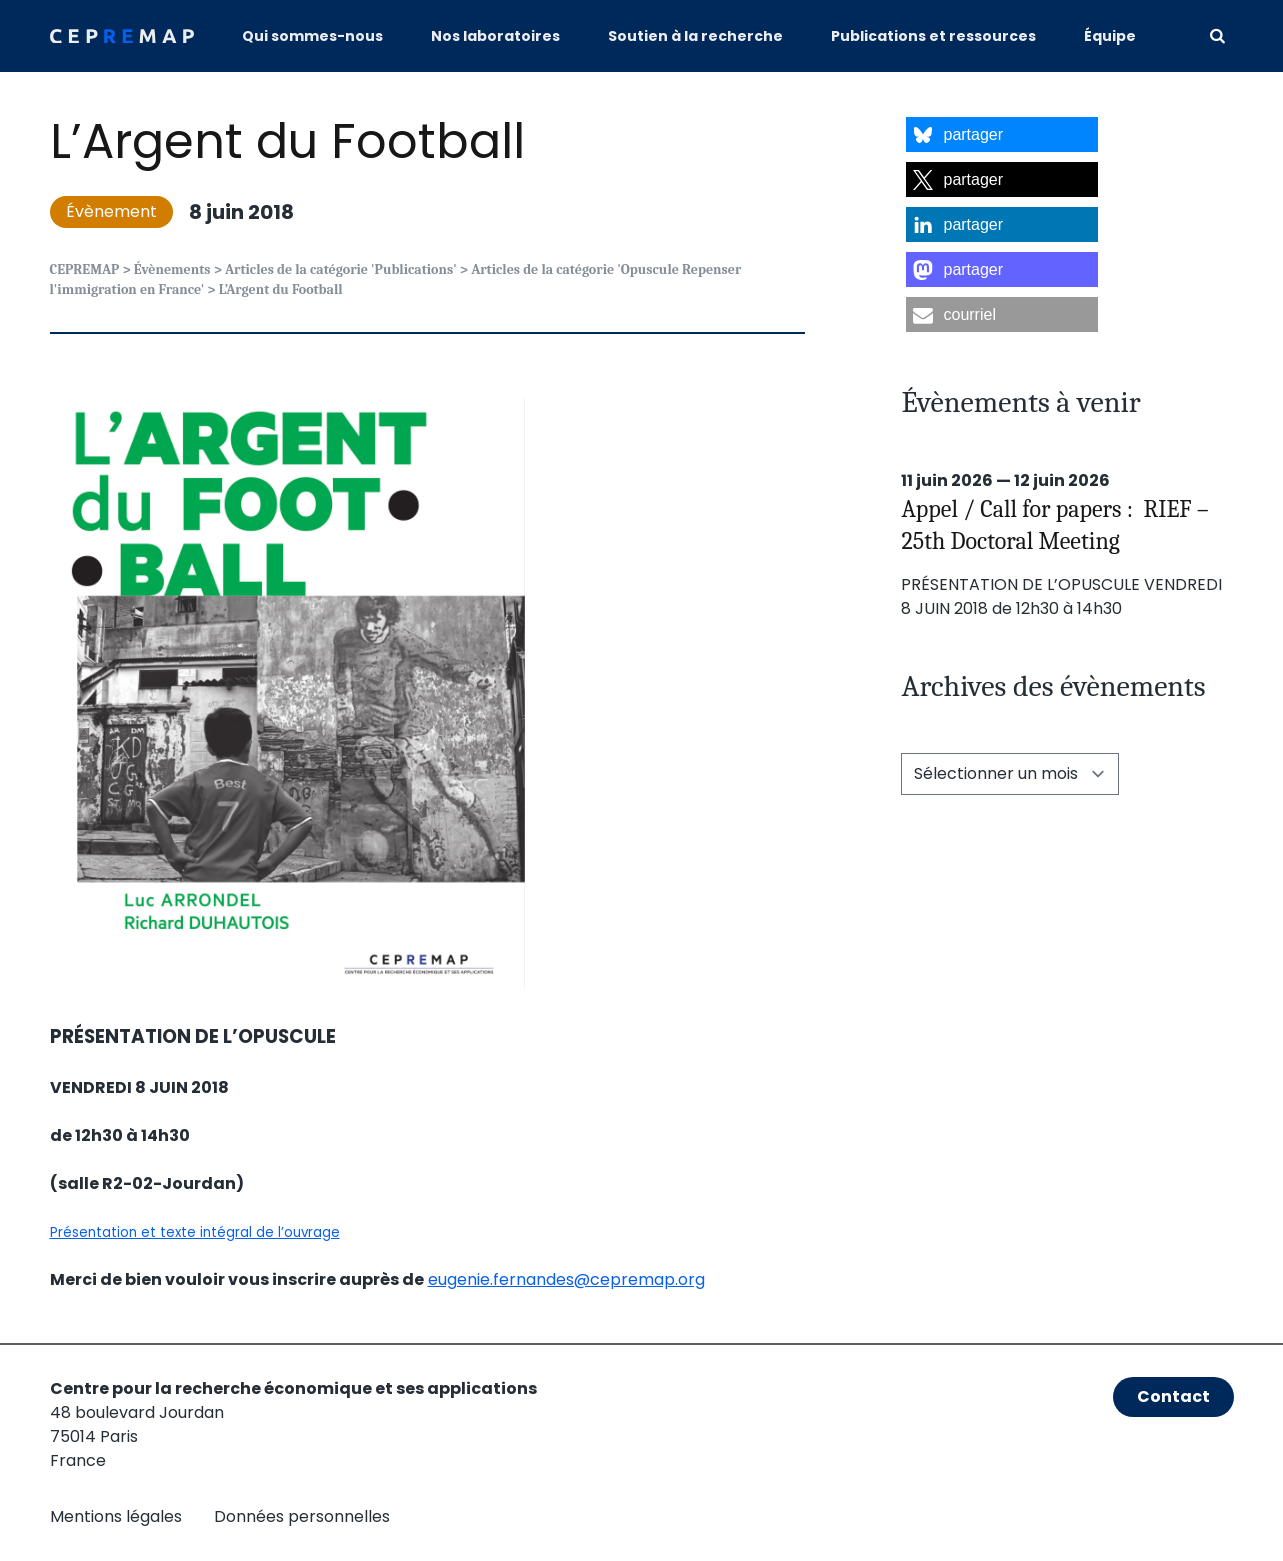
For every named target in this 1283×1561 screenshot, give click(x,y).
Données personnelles (302, 1516)
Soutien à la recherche (695, 36)
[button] (1002, 134)
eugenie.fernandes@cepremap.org (566, 1279)
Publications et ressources (933, 36)
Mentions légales (116, 1516)
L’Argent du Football (287, 141)
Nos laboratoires (495, 36)
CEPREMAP (85, 269)
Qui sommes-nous (312, 36)
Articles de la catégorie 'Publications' (341, 269)
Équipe (1110, 36)
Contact (1173, 1396)
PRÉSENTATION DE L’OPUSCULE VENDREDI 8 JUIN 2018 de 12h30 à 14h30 (1061, 596)
